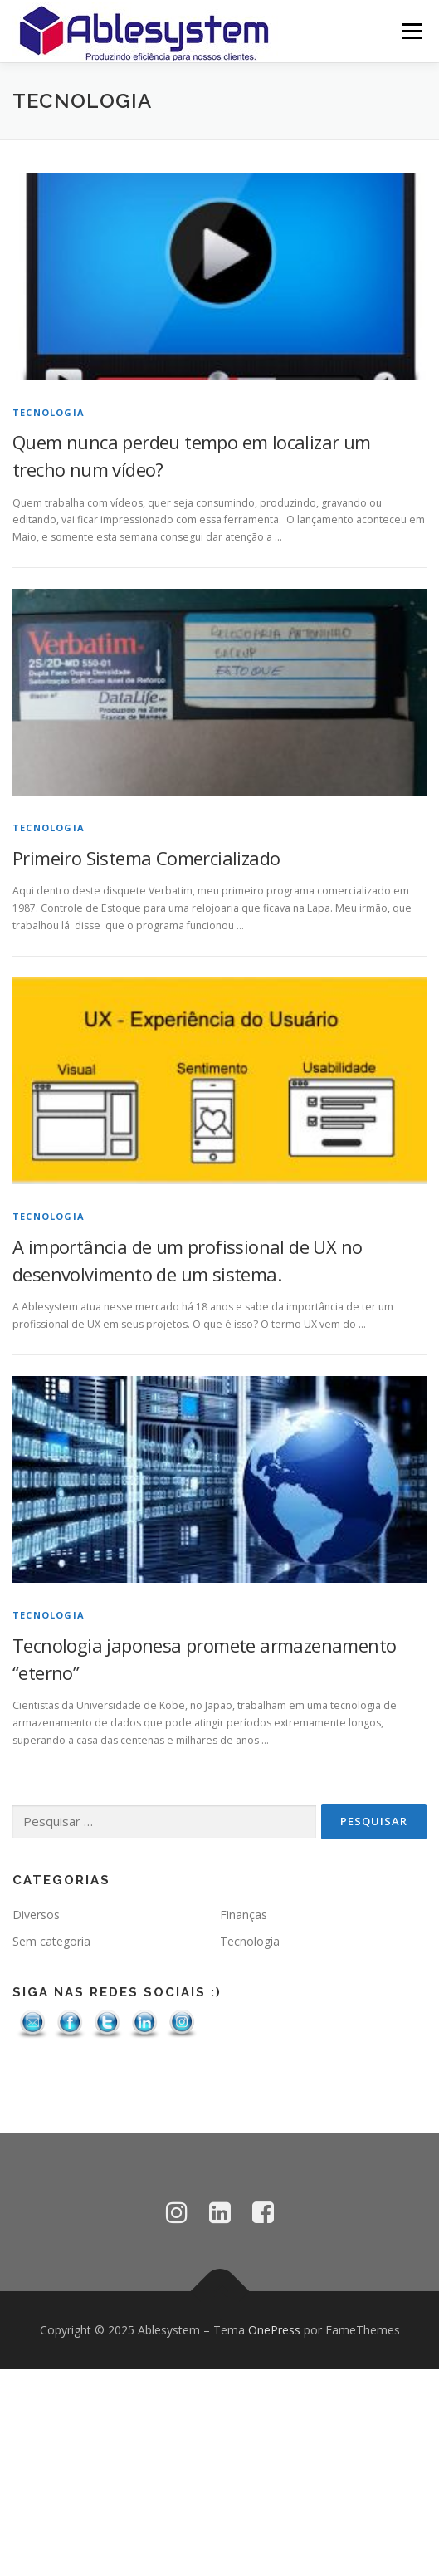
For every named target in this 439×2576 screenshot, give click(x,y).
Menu (411, 31)
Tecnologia (48, 412)
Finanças (243, 1914)
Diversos (36, 1914)
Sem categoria (51, 1941)
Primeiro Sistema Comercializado (146, 857)
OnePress (274, 2330)
